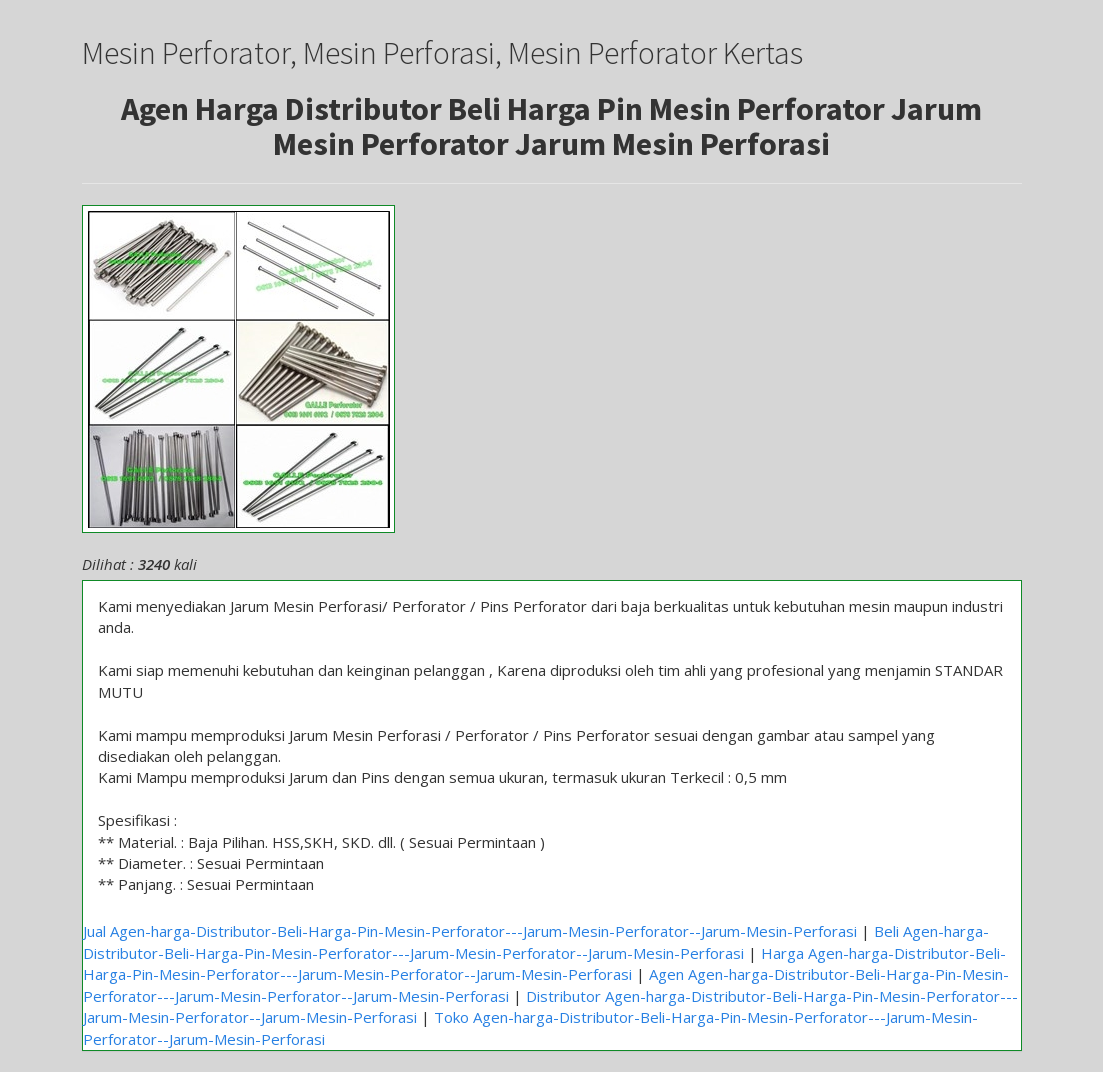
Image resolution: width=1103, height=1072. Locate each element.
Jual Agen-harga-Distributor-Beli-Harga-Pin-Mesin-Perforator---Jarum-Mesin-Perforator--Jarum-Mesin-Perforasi (470, 931)
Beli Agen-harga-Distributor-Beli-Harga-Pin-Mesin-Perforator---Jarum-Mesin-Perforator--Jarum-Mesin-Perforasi (536, 941)
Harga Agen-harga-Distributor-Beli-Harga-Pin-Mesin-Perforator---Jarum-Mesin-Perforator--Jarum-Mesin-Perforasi (544, 963)
